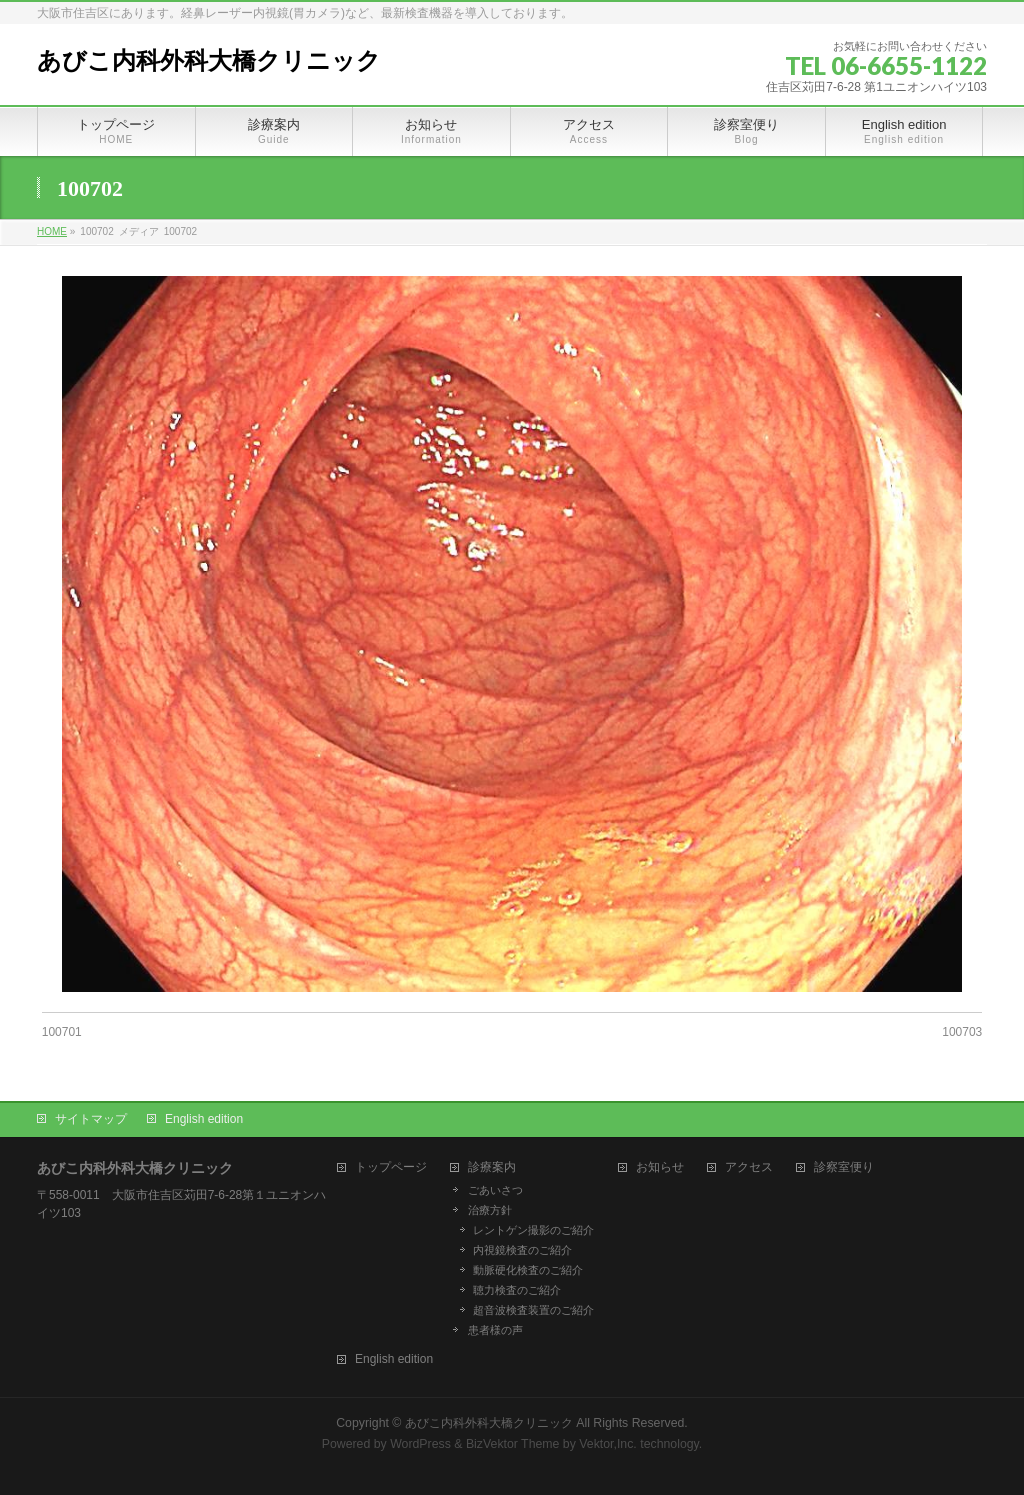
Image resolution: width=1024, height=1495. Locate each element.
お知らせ (660, 1167)
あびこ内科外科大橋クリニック (209, 61)
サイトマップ (91, 1119)
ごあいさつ (495, 1190)
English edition (204, 1119)
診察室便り (844, 1167)
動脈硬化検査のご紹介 (528, 1270)
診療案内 (492, 1167)
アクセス (749, 1167)
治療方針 (490, 1210)
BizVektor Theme (513, 1444)
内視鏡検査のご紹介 (522, 1250)
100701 (62, 1032)
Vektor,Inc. (608, 1444)
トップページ (391, 1167)
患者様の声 (495, 1330)
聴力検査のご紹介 (517, 1290)
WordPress (420, 1444)
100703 (962, 1032)
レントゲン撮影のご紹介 (533, 1230)
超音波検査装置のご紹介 (533, 1310)
